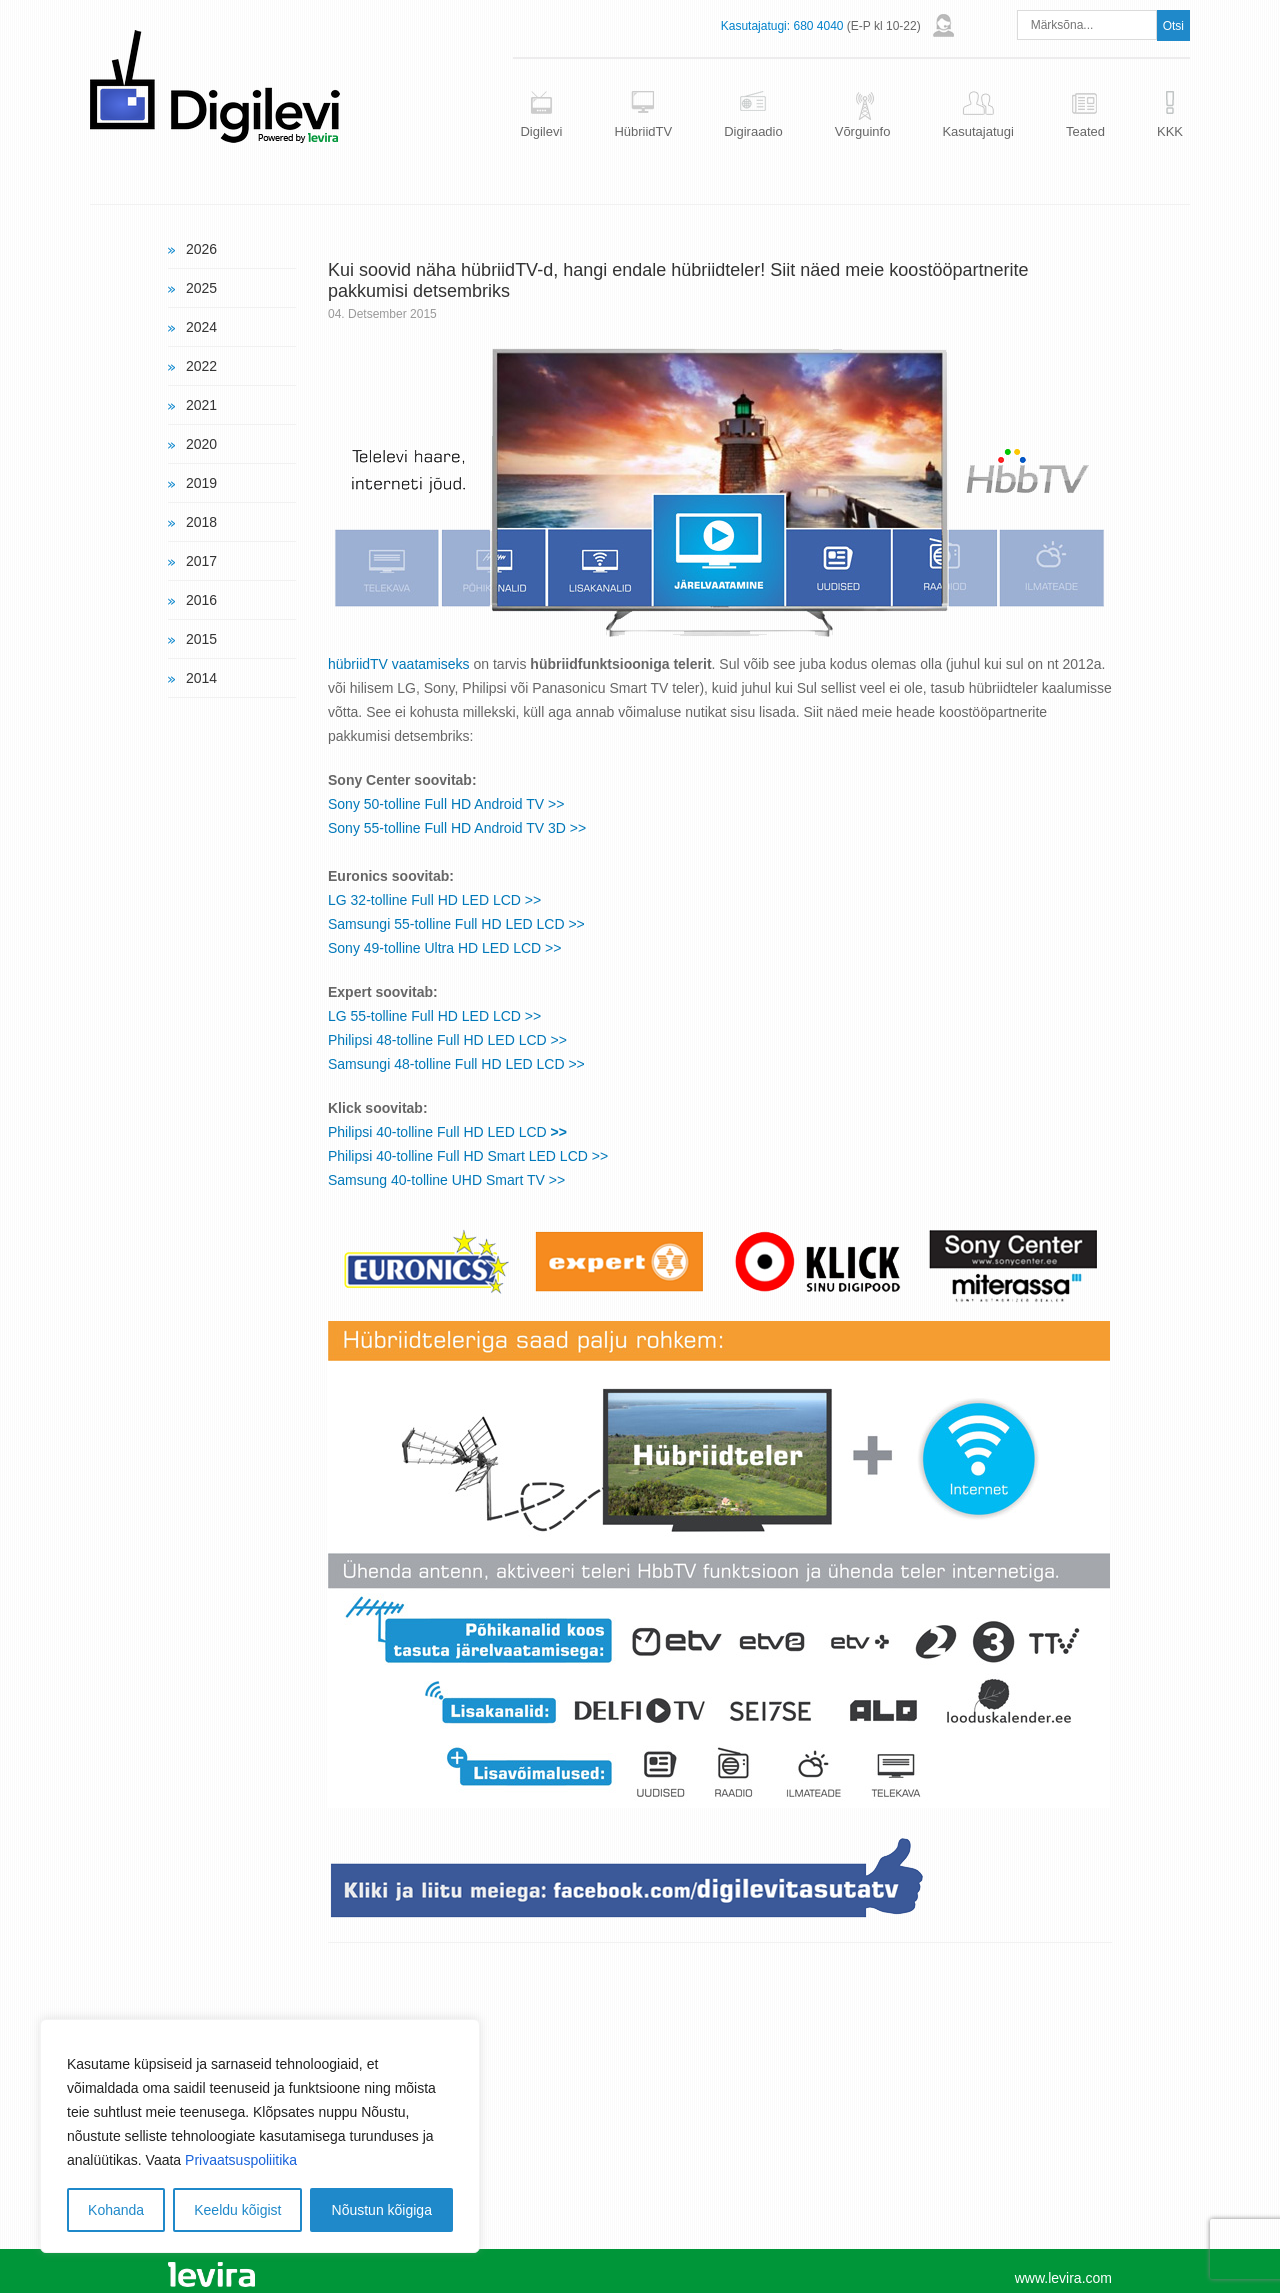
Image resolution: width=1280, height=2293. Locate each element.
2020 (201, 444)
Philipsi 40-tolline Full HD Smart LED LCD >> (468, 1156)
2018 (201, 522)
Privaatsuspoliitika (241, 2160)
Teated (1085, 131)
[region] (260, 2136)
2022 (201, 366)
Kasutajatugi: (755, 26)
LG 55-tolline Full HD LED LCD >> (434, 1016)
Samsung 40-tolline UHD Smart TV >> (446, 1180)
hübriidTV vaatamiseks (399, 664)
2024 (201, 327)
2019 (201, 483)
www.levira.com (1063, 2278)
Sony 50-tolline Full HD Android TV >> (446, 804)
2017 (201, 561)
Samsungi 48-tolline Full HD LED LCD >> (456, 1064)
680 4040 (818, 26)
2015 (201, 639)
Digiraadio (753, 131)
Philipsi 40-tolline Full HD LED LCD (447, 1132)
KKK (1170, 131)
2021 (201, 405)
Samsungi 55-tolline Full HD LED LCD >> (456, 924)
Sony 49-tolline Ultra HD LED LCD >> (444, 948)
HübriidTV (643, 131)
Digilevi (541, 131)
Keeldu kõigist (237, 2210)
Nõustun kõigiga (382, 2210)
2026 (201, 249)
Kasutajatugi (978, 131)
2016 (201, 600)
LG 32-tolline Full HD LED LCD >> (434, 900)
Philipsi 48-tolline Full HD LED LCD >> (447, 1040)
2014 (201, 678)
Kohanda (116, 2210)
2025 (201, 288)
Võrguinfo (863, 131)
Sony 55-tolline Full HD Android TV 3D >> (457, 828)
